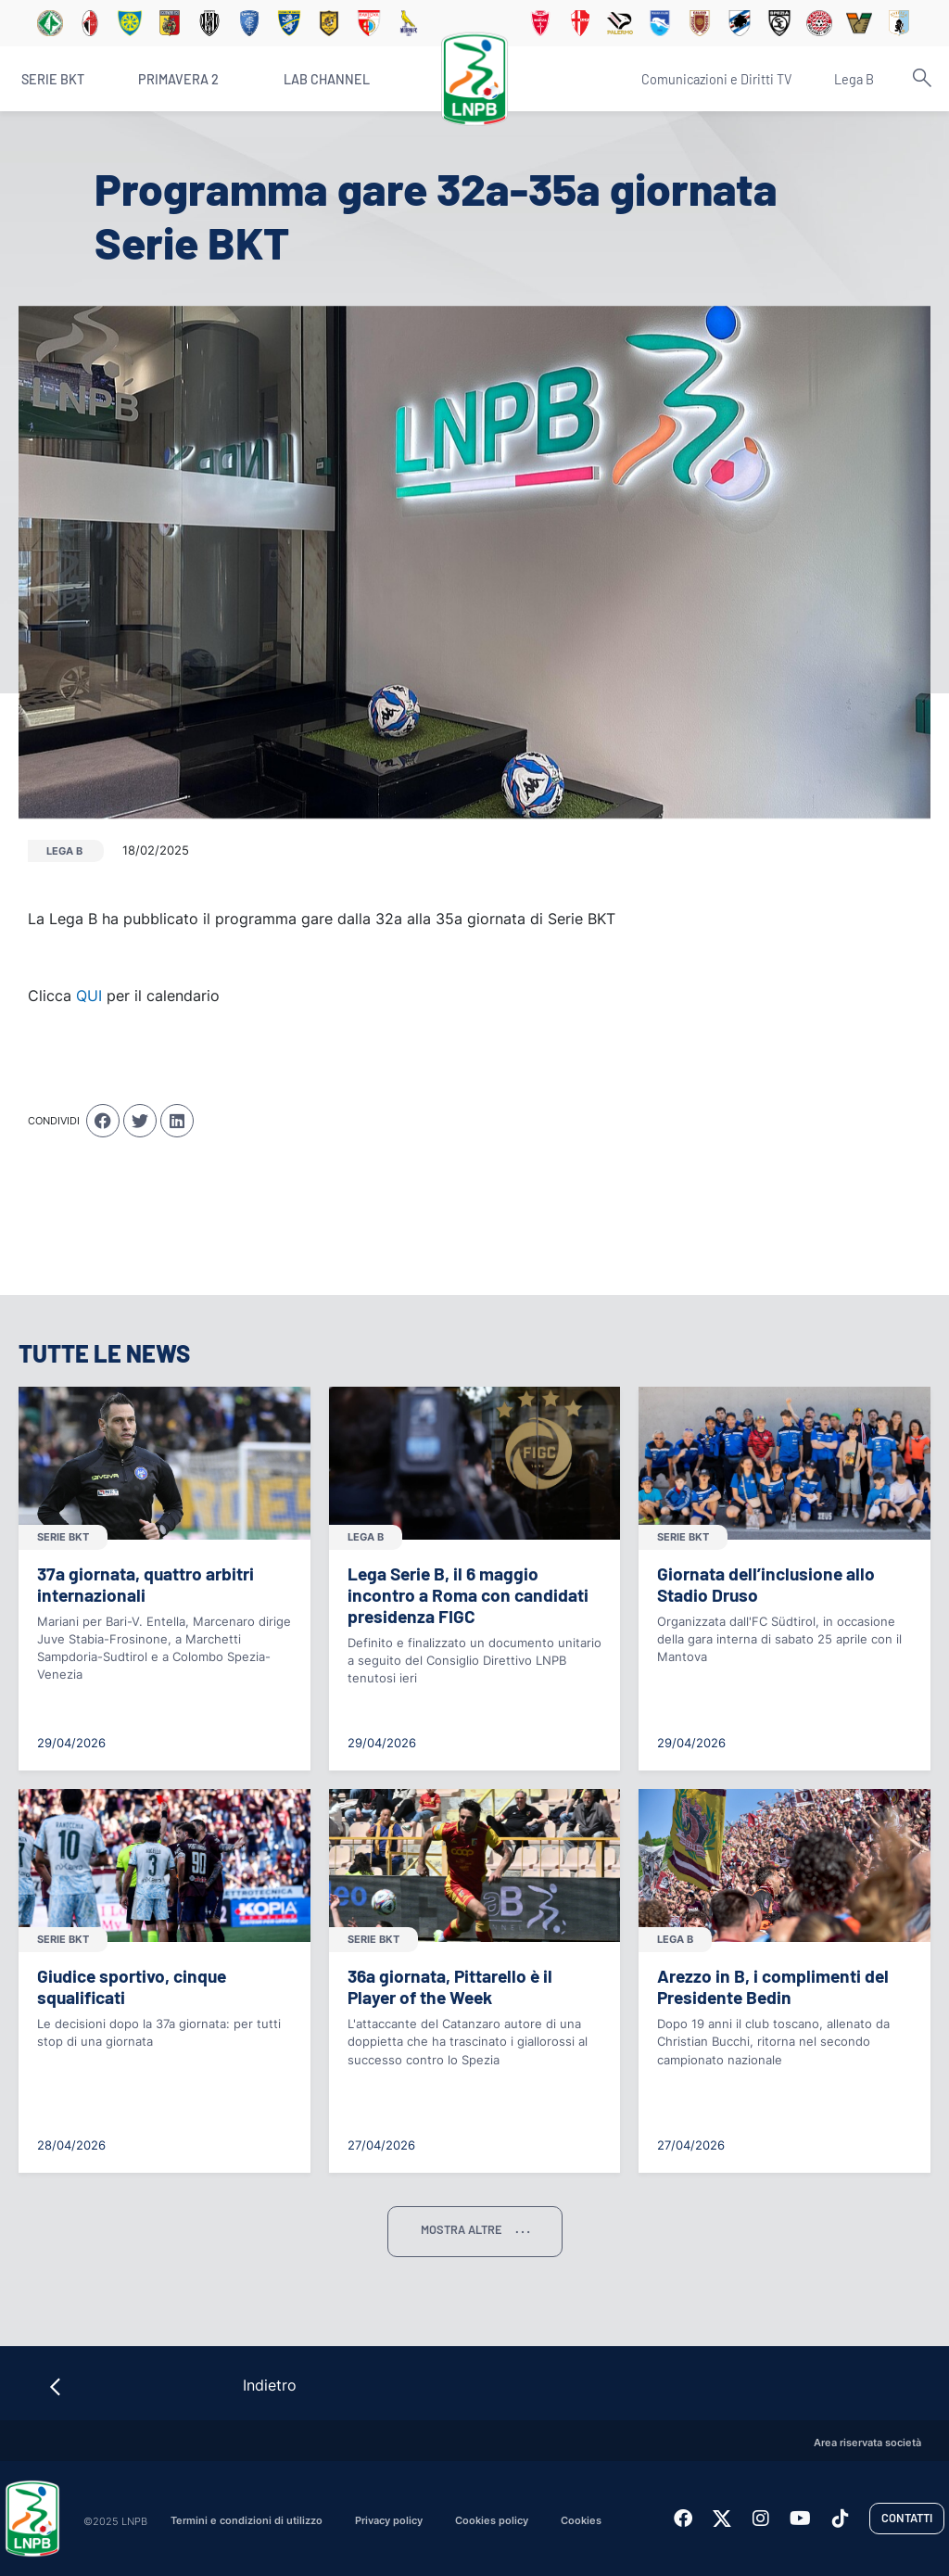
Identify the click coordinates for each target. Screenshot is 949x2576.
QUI (89, 995)
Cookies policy (491, 2520)
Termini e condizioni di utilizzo (247, 2520)
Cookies (581, 2520)
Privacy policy (389, 2520)
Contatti (906, 2517)
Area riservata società (867, 2442)
